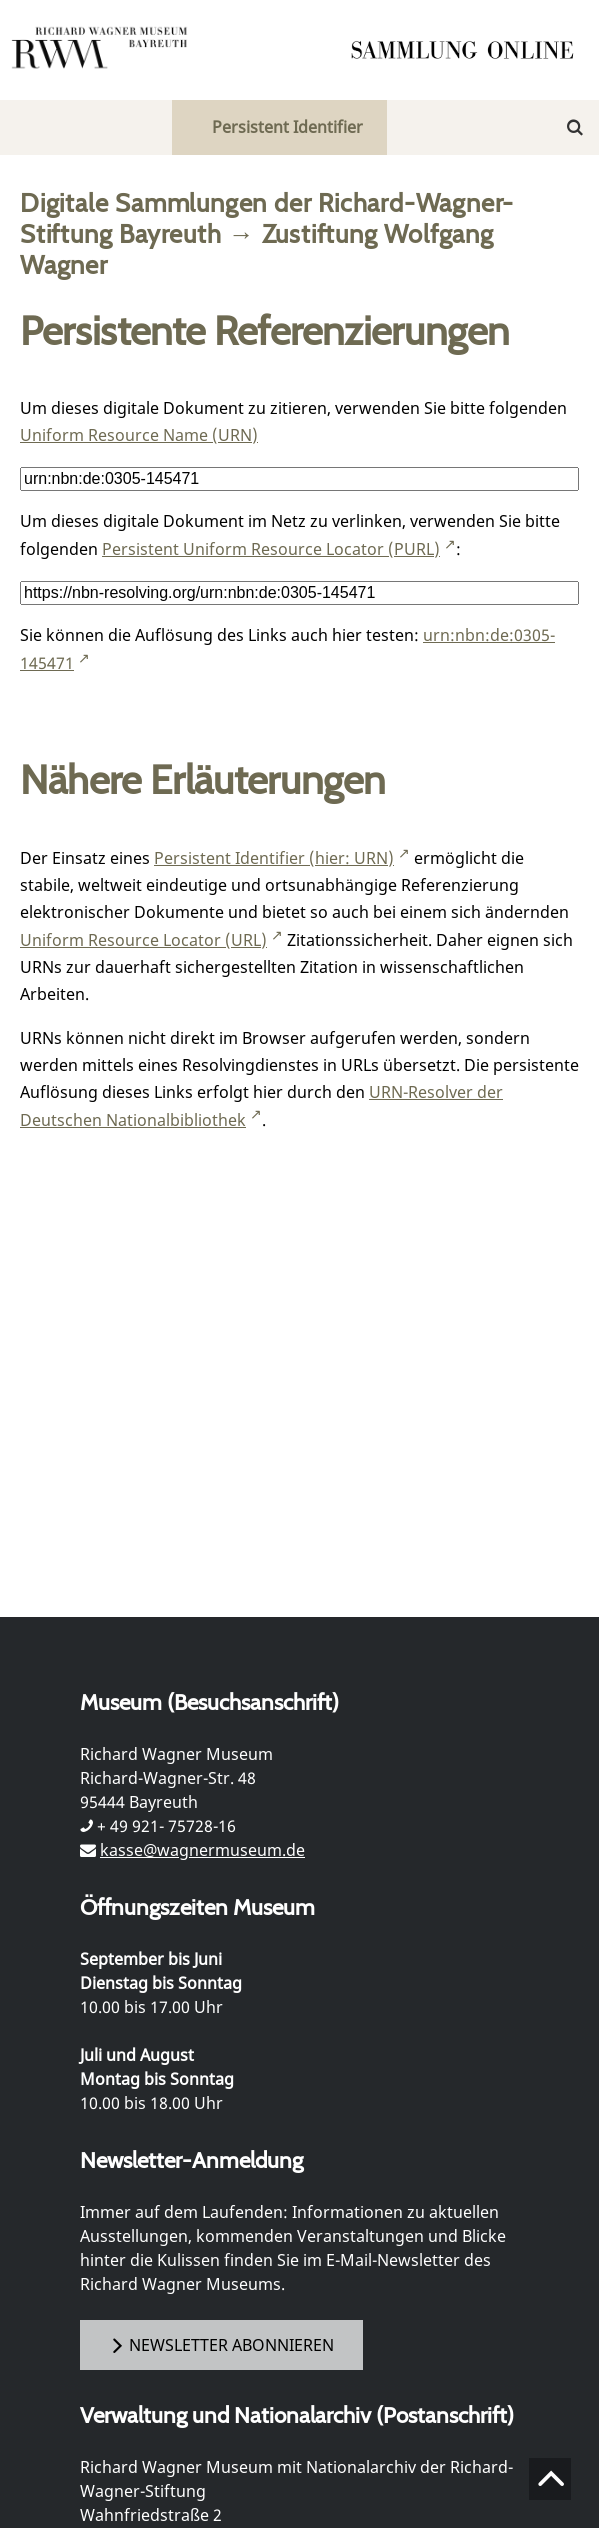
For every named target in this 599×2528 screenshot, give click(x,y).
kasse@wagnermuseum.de (202, 1850)
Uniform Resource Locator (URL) (143, 940)
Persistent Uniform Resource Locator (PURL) (271, 549)
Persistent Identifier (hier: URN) (274, 858)
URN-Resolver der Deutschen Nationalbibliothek (261, 1106)
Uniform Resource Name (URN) (139, 435)
